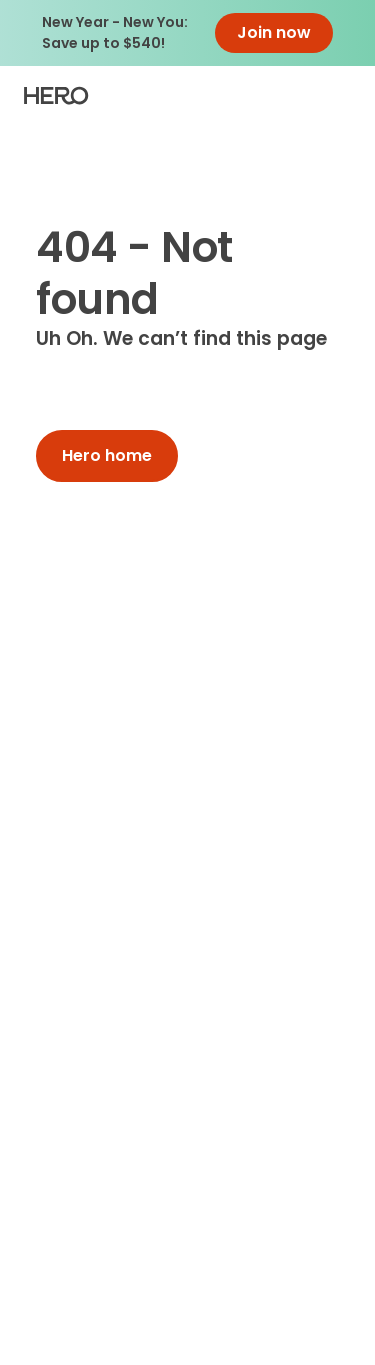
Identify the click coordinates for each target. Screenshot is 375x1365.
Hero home (107, 455)
